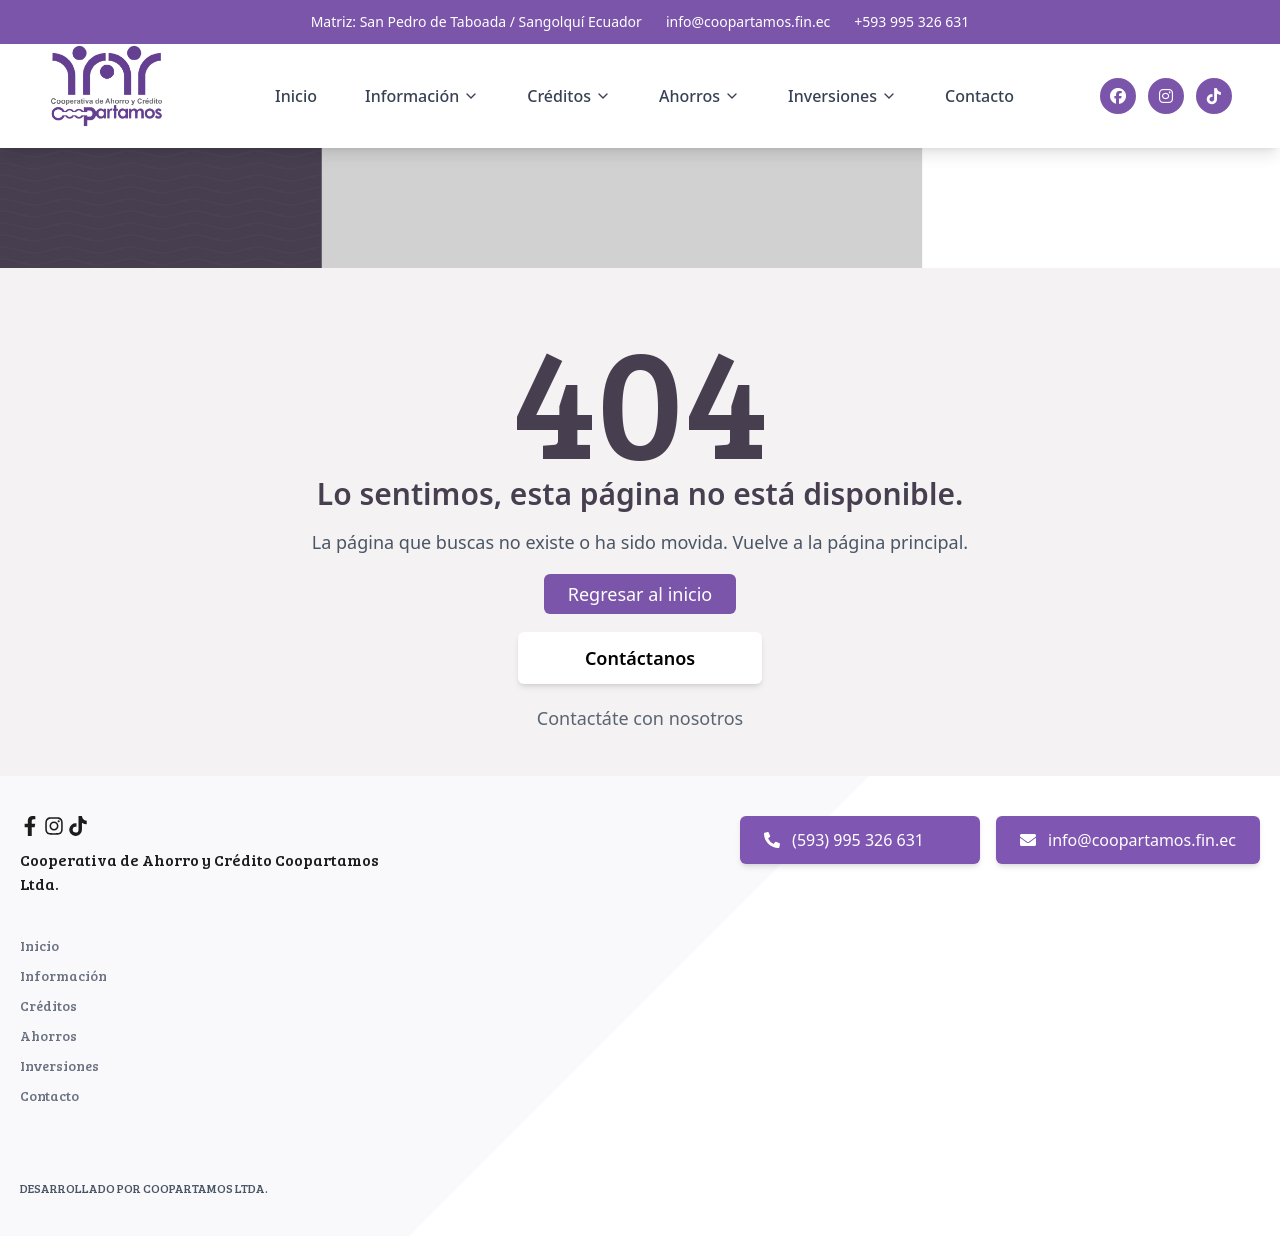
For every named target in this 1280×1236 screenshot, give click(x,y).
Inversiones (59, 1065)
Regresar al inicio (640, 595)
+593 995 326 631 (911, 21)
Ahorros (48, 1035)
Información (63, 975)
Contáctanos (640, 659)
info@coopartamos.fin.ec (748, 21)
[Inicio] (118, 93)
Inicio (296, 96)
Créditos (48, 1005)
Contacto (979, 96)
